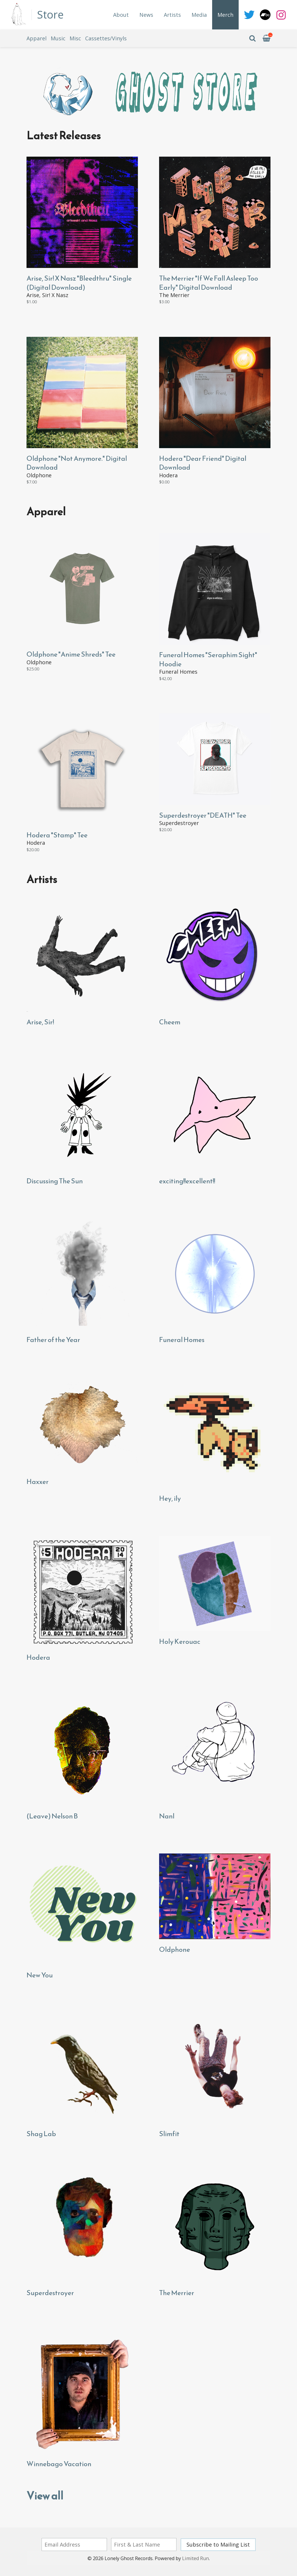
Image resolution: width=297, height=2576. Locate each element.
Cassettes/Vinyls (106, 38)
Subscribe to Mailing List (218, 2544)
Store (50, 14)
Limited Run (195, 2558)
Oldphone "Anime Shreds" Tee (71, 654)
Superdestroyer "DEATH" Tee (202, 815)
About (121, 14)
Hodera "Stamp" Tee (57, 835)
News (146, 14)
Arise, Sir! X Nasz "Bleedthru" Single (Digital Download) (79, 282)
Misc (75, 38)
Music (58, 38)
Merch (225, 14)
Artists (172, 14)
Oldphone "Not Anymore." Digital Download (77, 462)
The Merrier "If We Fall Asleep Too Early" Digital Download (208, 282)
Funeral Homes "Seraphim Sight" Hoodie (208, 659)
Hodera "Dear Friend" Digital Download (202, 462)
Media (199, 14)
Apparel (37, 38)
